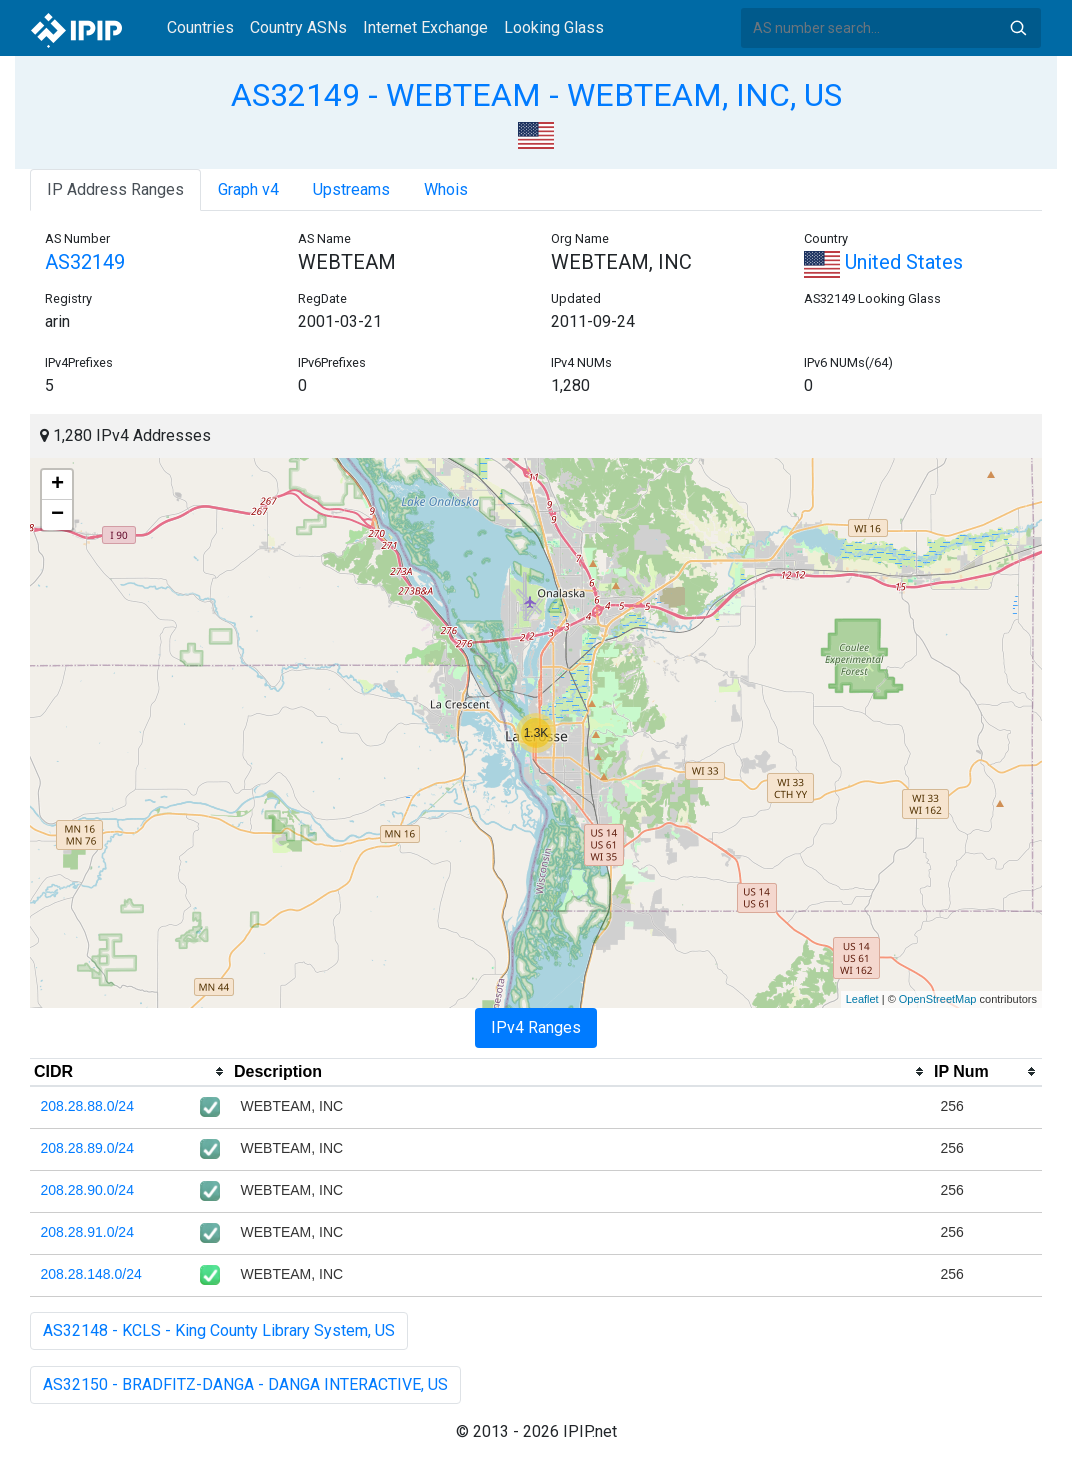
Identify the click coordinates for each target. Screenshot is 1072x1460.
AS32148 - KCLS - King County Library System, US (219, 1330)
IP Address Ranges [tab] (115, 189)
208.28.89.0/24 (87, 1148)
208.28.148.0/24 (91, 1274)
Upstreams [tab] (351, 189)
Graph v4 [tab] (248, 189)
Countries (200, 27)
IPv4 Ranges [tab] (536, 1027)
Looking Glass (554, 27)
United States (883, 262)
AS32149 (85, 262)
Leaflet (862, 999)
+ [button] (57, 485)
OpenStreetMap (938, 999)
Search (1018, 28)
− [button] (57, 515)
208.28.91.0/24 (87, 1232)
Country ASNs (298, 27)
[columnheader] (130, 1072)
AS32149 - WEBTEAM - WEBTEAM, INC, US (536, 95)
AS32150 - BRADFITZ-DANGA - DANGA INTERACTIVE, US (245, 1384)
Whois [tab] (446, 189)
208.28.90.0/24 (87, 1190)
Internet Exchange (425, 27)
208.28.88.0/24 (87, 1106)
